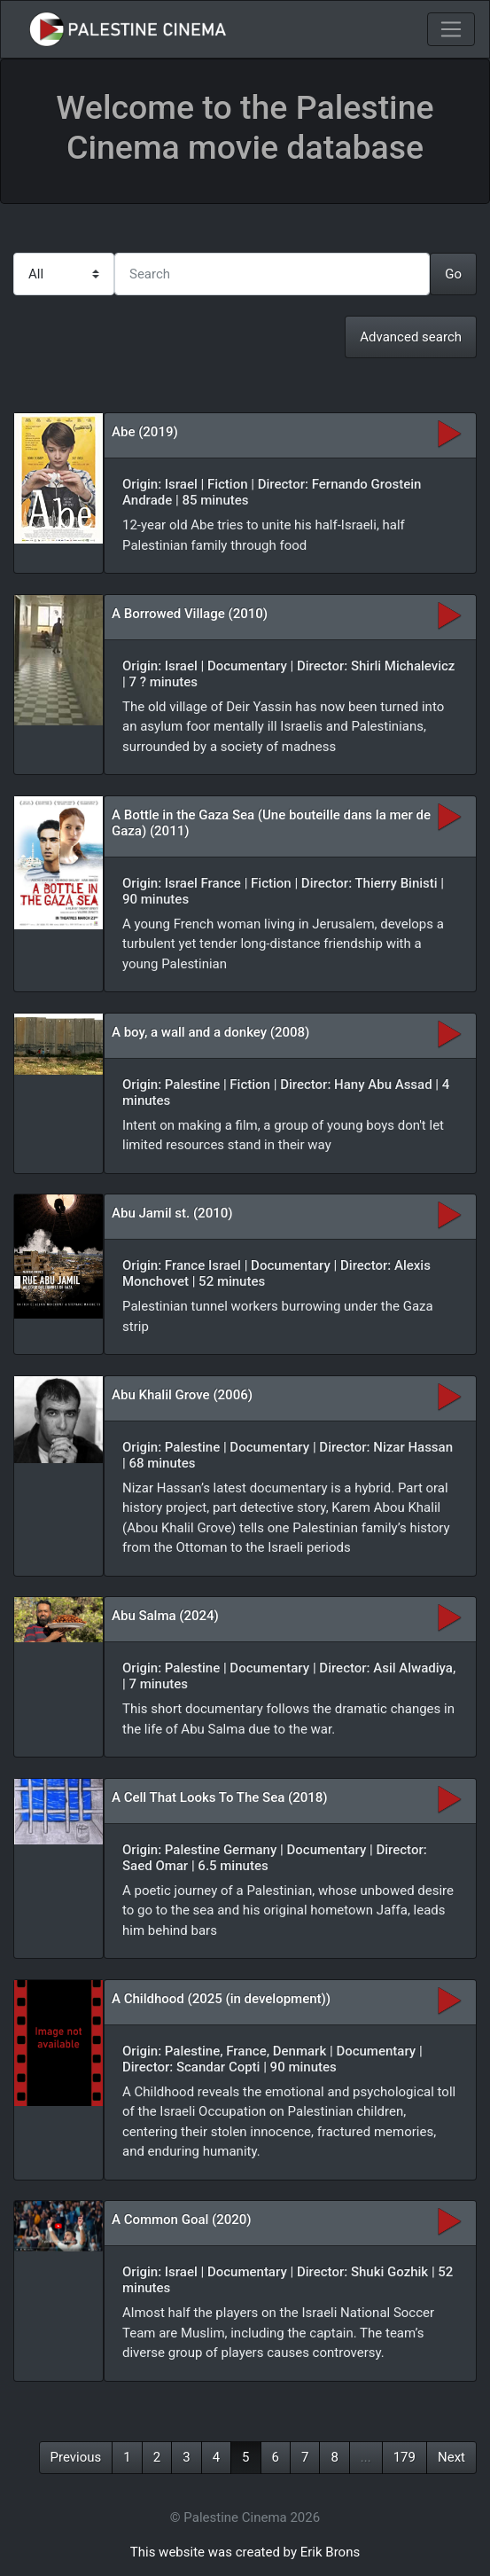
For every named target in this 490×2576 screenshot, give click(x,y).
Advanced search (411, 337)
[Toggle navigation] (451, 29)
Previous (76, 2457)
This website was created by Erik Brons (245, 2552)
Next (451, 2457)
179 (404, 2457)
